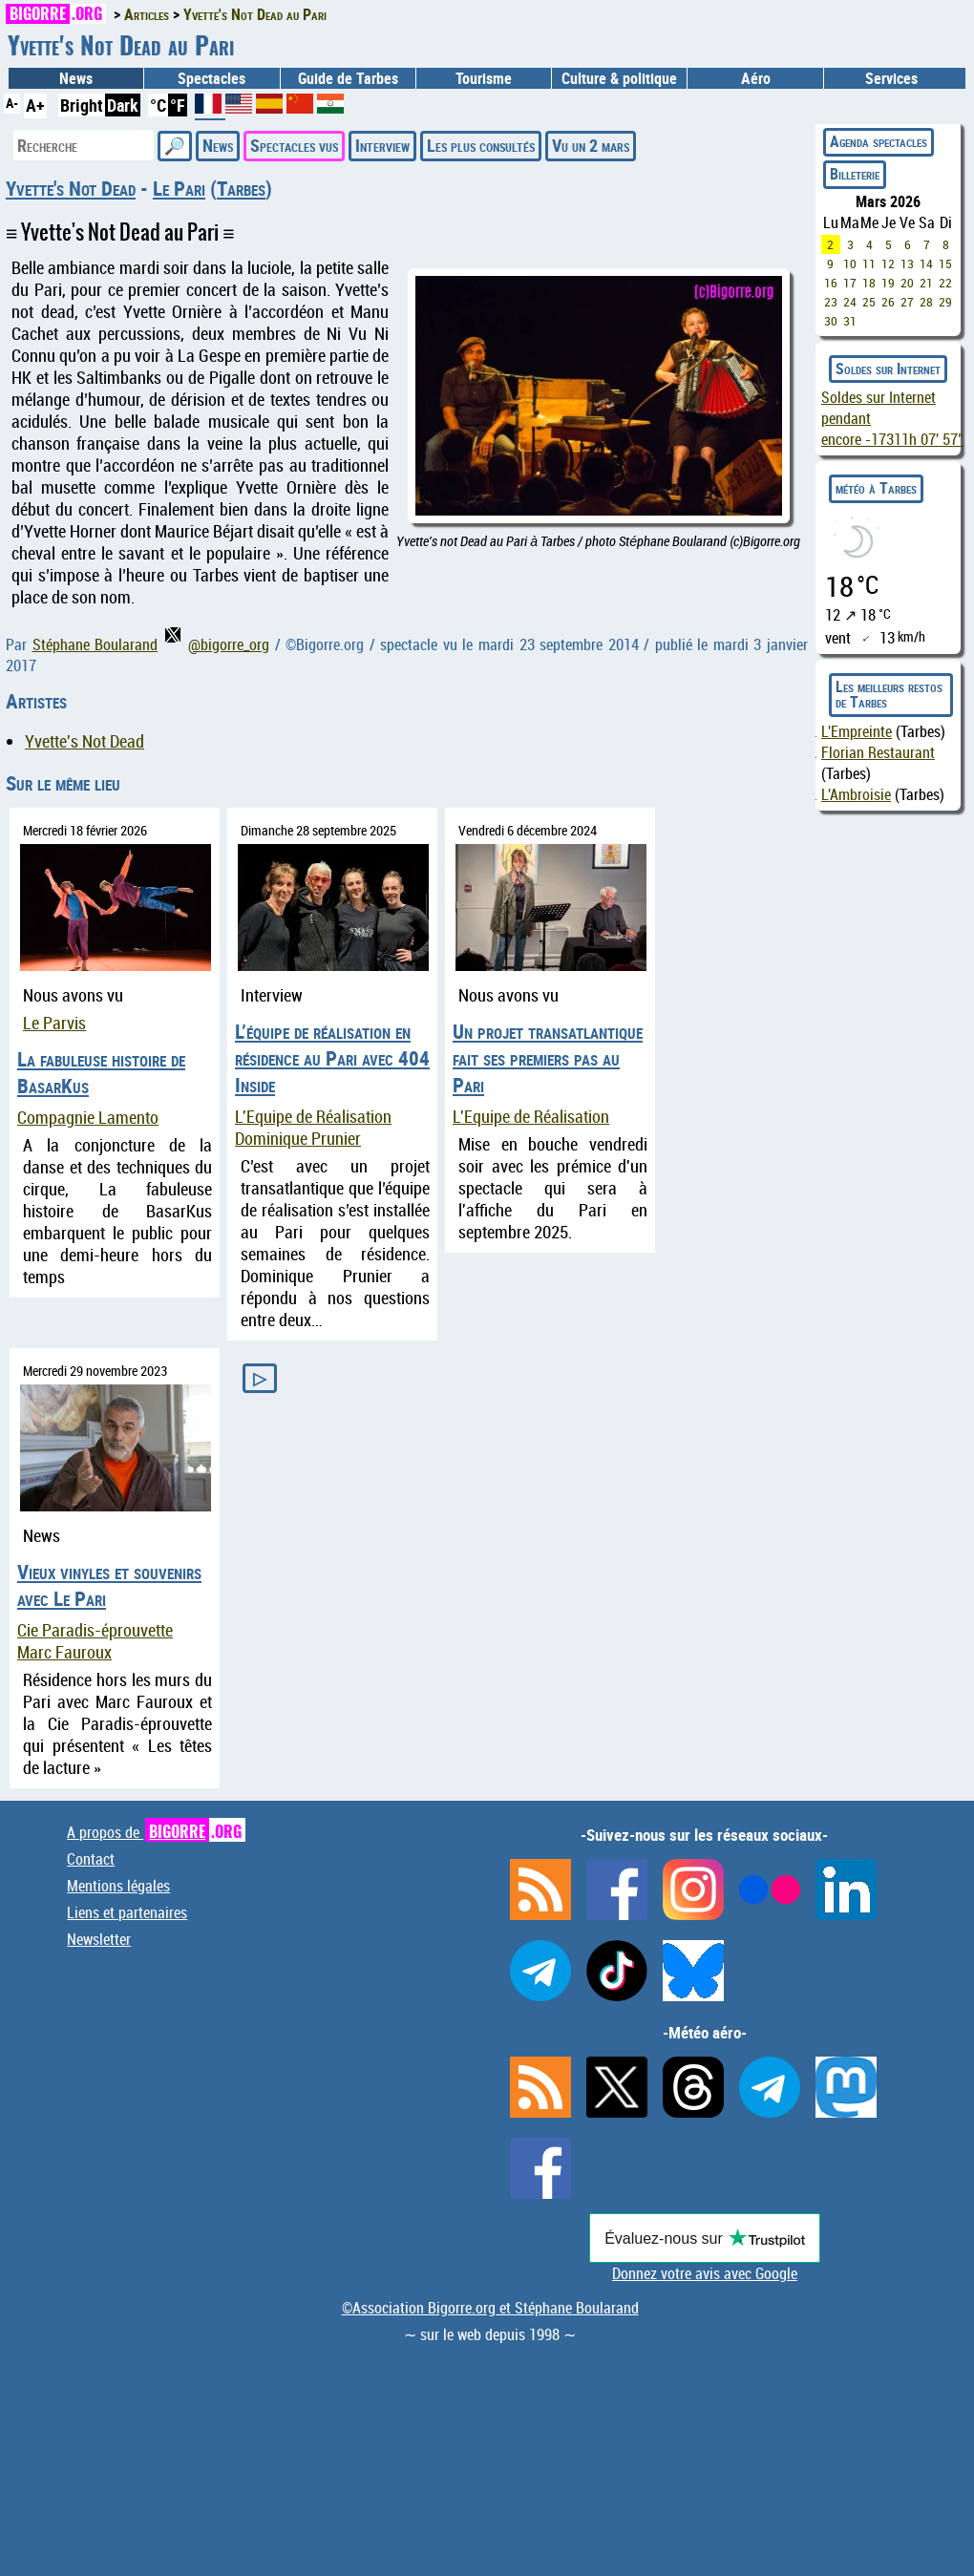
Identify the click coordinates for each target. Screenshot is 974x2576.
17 (850, 282)
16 (830, 282)
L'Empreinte (856, 731)
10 (850, 263)
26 (888, 301)
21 (926, 282)
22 (945, 282)
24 (850, 301)
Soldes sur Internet (888, 368)
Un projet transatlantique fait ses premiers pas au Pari (548, 1058)
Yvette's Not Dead (71, 188)
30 (830, 320)
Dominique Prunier (298, 1139)
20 (907, 282)
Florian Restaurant (878, 752)
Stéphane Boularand (95, 644)
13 (907, 263)
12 (888, 263)
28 (926, 301)
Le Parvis (54, 1023)
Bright (81, 105)
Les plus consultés (481, 145)
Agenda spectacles (878, 141)
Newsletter (99, 1939)
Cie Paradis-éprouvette (95, 1630)
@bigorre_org (217, 644)
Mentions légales (118, 1885)
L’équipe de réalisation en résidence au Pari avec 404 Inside (332, 1058)
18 (869, 282)
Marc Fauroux (64, 1652)
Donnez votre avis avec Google (704, 2273)
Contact (91, 1858)
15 (945, 263)
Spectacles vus (294, 145)
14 (926, 263)
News (76, 78)
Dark (122, 105)
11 (869, 263)
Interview (382, 145)
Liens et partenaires (127, 1912)
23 (830, 301)
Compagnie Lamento (88, 1118)
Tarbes (241, 188)
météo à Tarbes (876, 487)
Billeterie (854, 173)
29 (945, 301)
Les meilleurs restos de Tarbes (889, 694)
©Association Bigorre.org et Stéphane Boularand (490, 2307)
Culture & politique (619, 78)
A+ (35, 105)
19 (888, 282)
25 (869, 301)
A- (12, 103)
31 (850, 320)
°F (177, 105)
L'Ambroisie (856, 794)
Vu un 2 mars (590, 145)
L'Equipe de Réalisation (313, 1117)
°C (158, 105)
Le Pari (179, 188)
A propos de (156, 1832)
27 (907, 301)
